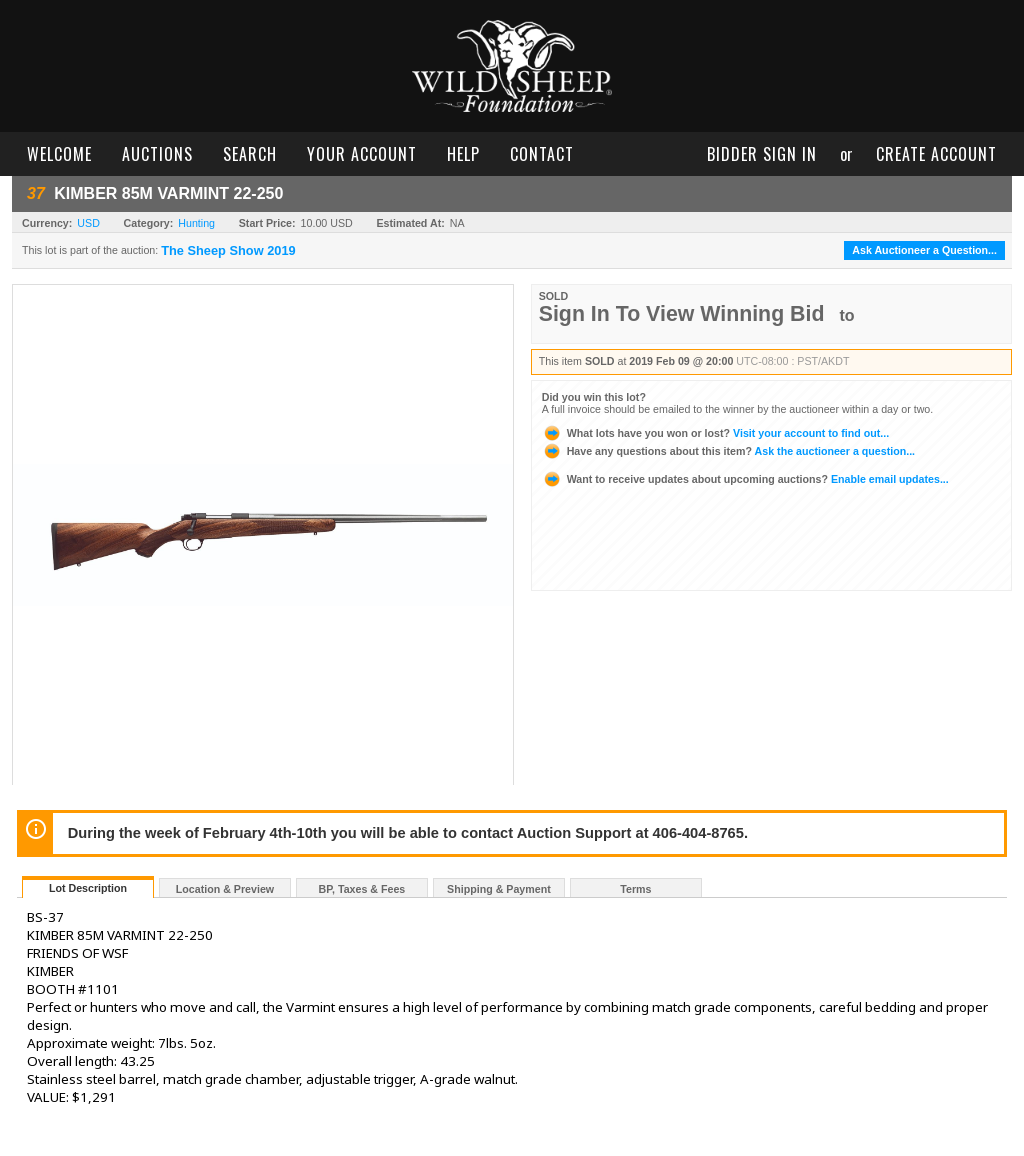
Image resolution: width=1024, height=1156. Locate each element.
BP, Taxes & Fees (362, 889)
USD (88, 223)
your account (362, 154)
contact (542, 154)
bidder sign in (762, 154)
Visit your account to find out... (715, 433)
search (250, 154)
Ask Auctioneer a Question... (924, 250)
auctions (157, 154)
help (463, 154)
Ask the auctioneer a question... (728, 451)
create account (936, 154)
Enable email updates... (745, 479)
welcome (59, 154)
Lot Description (88, 888)
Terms (635, 889)
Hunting (196, 223)
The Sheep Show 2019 (228, 251)
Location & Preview (225, 889)
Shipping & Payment (499, 889)
